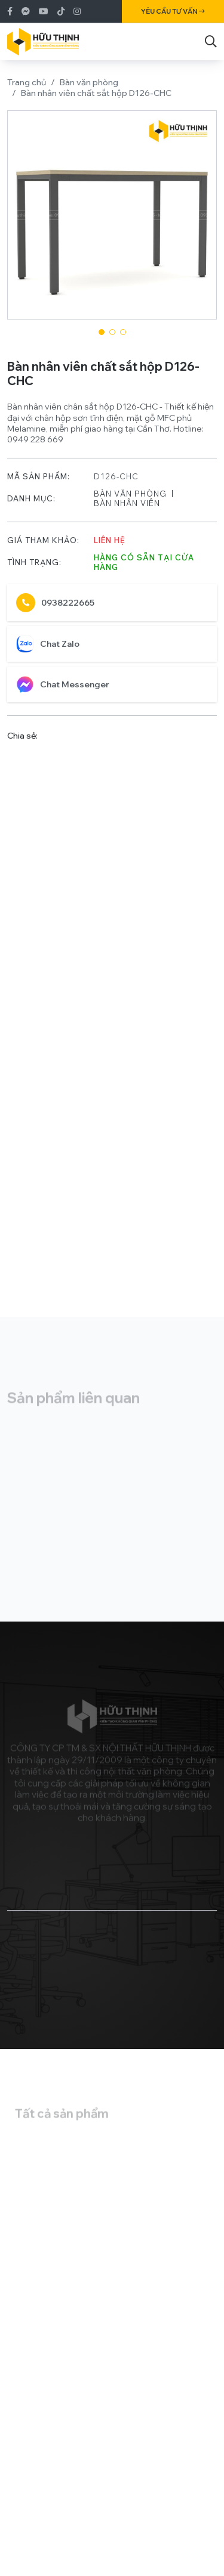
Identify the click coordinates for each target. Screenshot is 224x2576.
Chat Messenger (62, 691)
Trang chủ (26, 82)
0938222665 (55, 609)
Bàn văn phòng (89, 82)
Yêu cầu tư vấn (173, 11)
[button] (102, 332)
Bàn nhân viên (127, 509)
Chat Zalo (47, 650)
